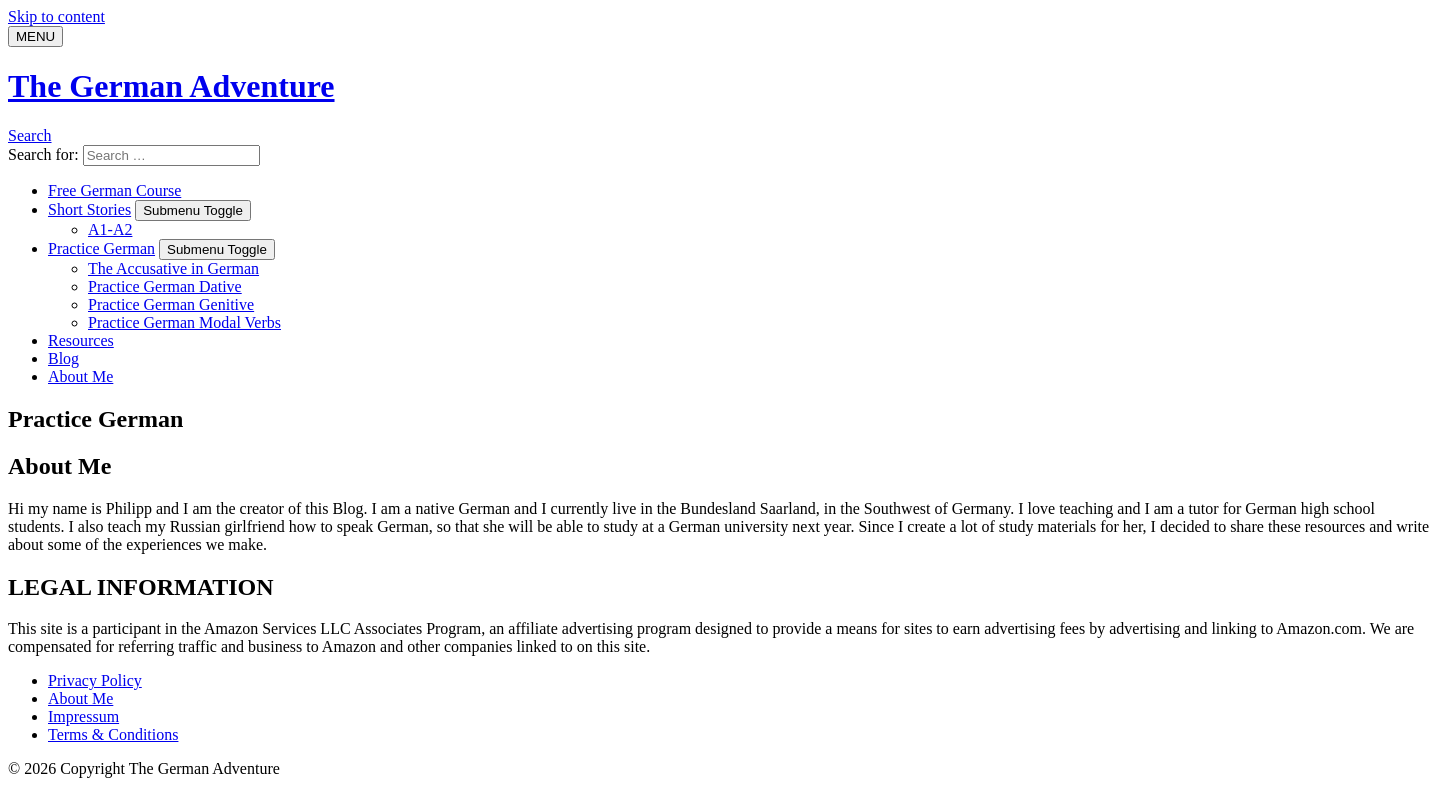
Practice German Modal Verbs (184, 322)
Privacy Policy (95, 680)
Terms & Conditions (113, 734)
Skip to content (56, 16)
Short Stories (89, 209)
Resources (81, 340)
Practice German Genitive (171, 304)
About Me (80, 376)
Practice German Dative (165, 286)
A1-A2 (110, 229)
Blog (63, 358)
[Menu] (35, 36)
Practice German (101, 248)
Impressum (83, 716)
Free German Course (114, 190)
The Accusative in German (173, 268)
